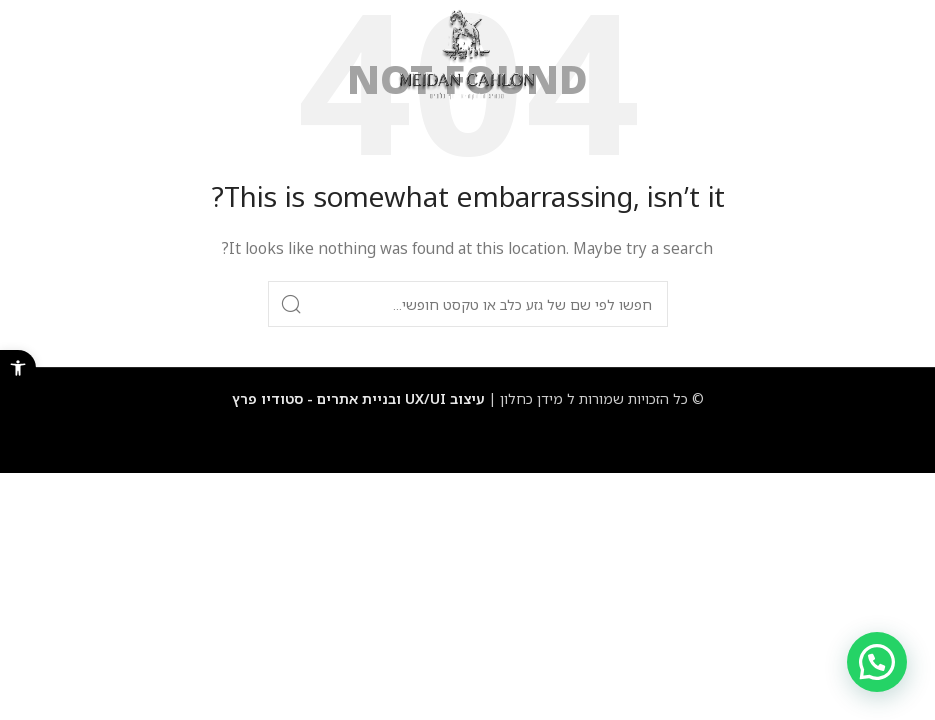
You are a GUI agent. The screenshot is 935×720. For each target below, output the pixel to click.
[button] (18, 368)
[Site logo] (467, 53)
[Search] (468, 304)
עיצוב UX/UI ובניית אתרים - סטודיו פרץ (358, 398)
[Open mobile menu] (899, 55)
